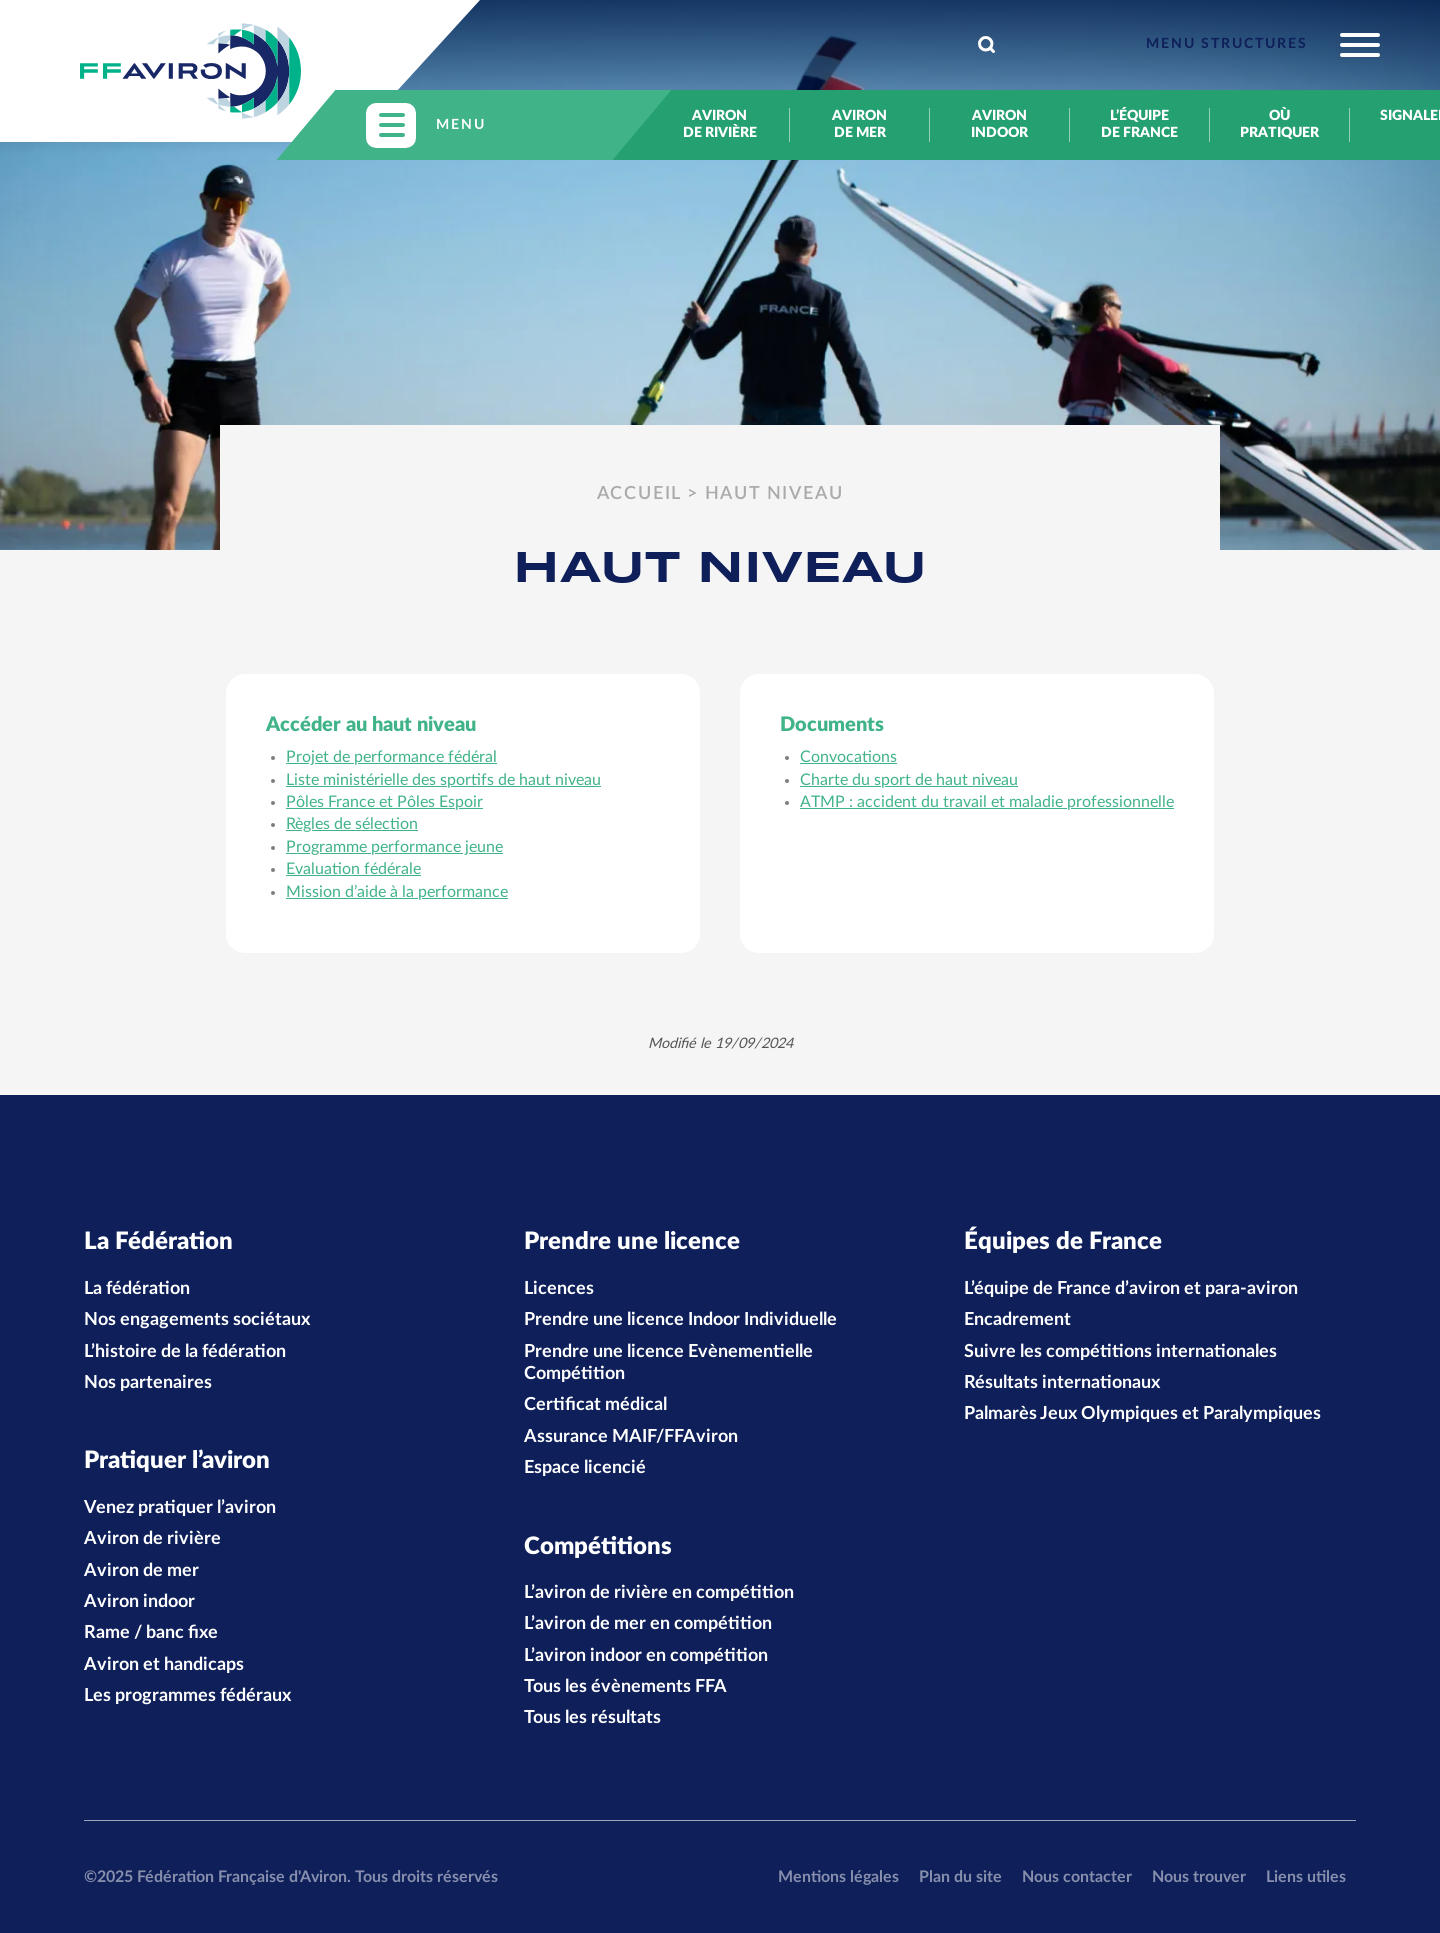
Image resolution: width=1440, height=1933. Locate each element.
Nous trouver (1199, 1877)
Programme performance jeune (394, 847)
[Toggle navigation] (1263, 45)
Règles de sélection (352, 824)
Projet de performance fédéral (391, 757)
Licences (559, 1289)
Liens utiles (1306, 1877)
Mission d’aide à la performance (397, 892)
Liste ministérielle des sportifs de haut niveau (443, 780)
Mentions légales (838, 1877)
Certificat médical (595, 1405)
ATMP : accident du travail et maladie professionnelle (987, 802)
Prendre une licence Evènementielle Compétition (668, 1363)
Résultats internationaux (1062, 1383)
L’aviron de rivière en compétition (659, 1593)
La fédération (137, 1289)
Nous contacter (1077, 1877)
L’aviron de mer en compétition (648, 1624)
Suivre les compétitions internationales (1120, 1352)
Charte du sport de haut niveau (909, 780)
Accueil (639, 494)
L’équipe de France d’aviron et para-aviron (1131, 1289)
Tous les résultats (592, 1718)
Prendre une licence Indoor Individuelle (680, 1320)
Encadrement (1017, 1320)
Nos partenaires (148, 1383)
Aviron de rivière (720, 124)
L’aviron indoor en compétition (646, 1656)
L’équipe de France (1139, 124)
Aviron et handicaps (164, 1665)
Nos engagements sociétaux (197, 1320)
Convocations (848, 757)
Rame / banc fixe (151, 1633)
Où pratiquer (1279, 124)
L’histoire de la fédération (185, 1352)
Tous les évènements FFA (625, 1687)
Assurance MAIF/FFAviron (631, 1437)
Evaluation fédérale (353, 869)
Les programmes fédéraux (187, 1696)
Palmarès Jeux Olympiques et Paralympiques (1142, 1414)
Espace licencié (585, 1468)
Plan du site (960, 1877)
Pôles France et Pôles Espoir (384, 802)
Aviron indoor (999, 124)
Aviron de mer (859, 124)
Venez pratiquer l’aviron (180, 1508)
